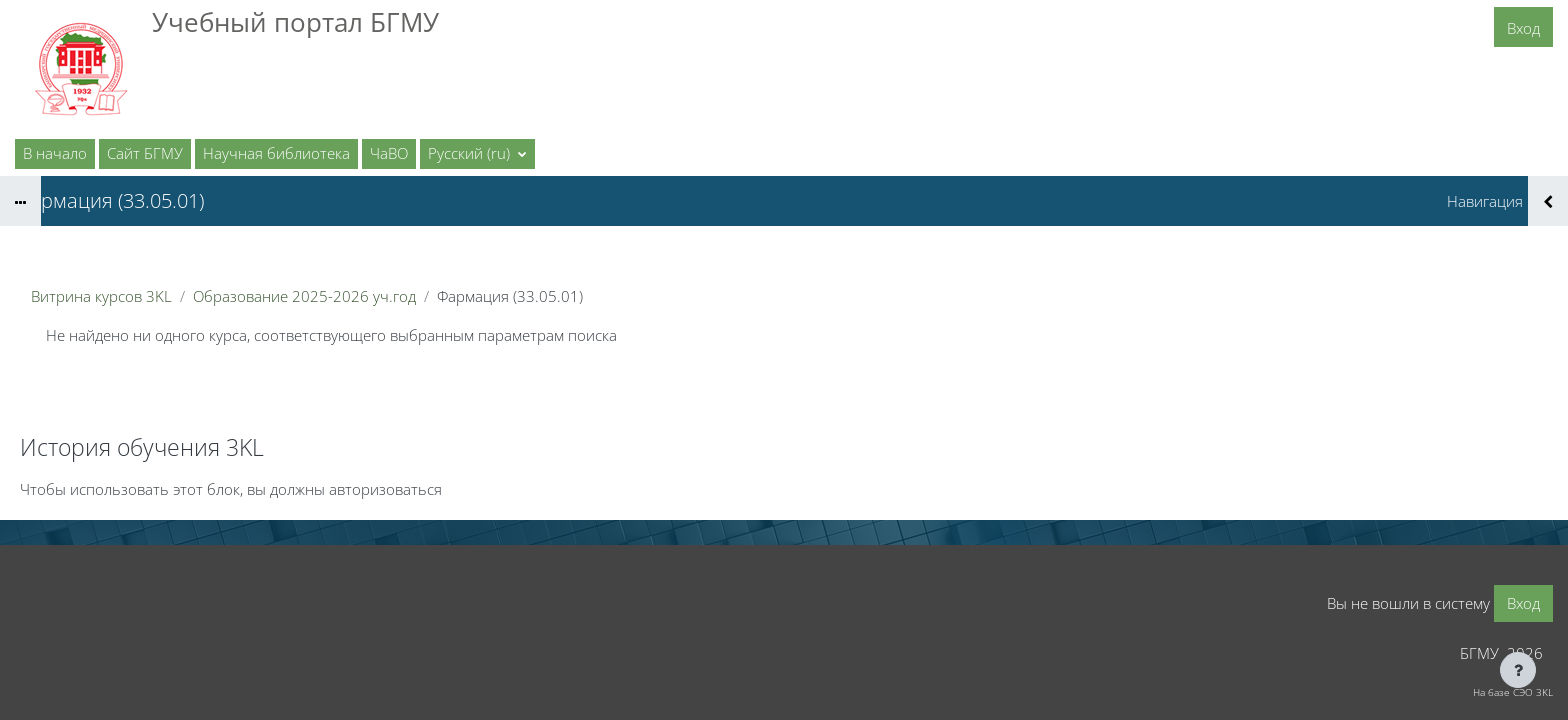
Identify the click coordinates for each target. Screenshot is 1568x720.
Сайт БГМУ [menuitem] (145, 153)
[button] (477, 154)
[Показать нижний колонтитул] (1518, 670)
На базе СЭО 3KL (1513, 692)
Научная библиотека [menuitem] (276, 153)
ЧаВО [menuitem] (389, 153)
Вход (1523, 28)
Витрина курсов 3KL (101, 296)
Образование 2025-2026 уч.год (304, 296)
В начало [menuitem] (55, 153)
